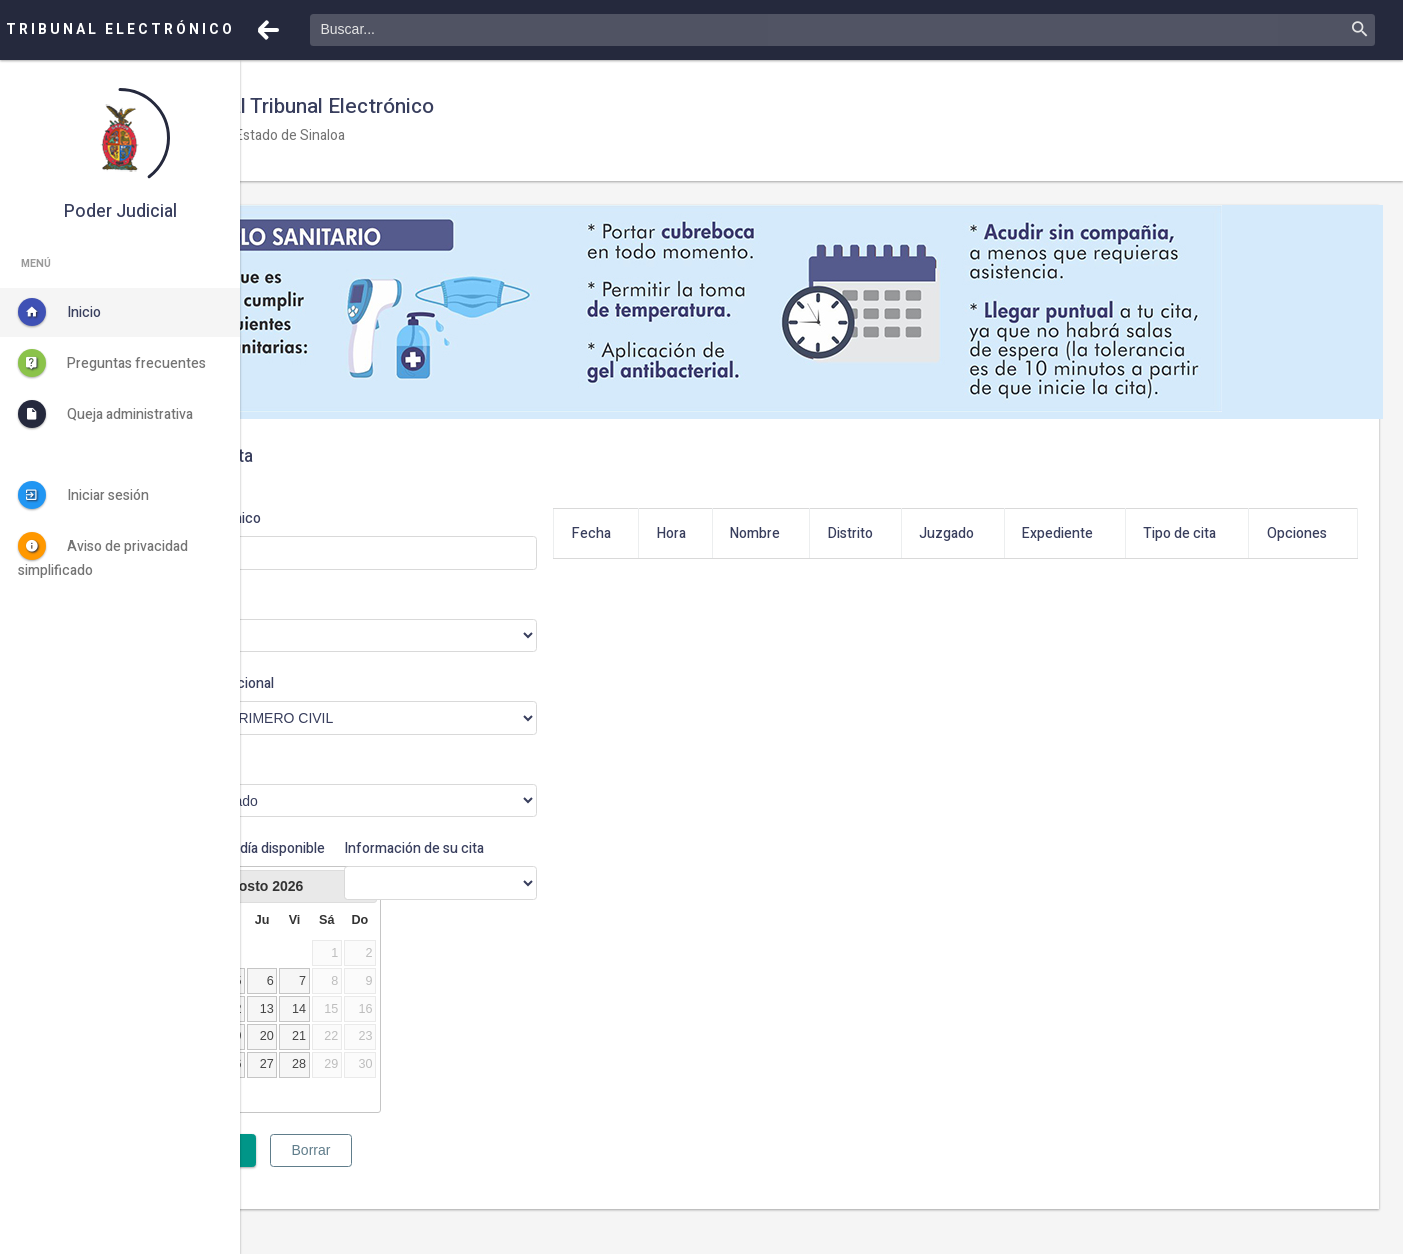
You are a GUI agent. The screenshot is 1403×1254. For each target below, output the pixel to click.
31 (310, 1113)
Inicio (59, 312)
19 (377, 1057)
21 (441, 1057)
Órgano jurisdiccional (350, 683)
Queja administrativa (105, 414)
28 (441, 1085)
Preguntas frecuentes (112, 363)
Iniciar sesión (83, 495)
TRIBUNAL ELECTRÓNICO (120, 29)
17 (310, 1057)
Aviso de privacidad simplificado (103, 556)
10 (310, 1030)
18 (345, 1057)
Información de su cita (533, 848)
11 (345, 1030)
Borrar (453, 1171)
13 (409, 1030)
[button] (268, 30)
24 (310, 1085)
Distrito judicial (330, 601)
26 (377, 1085)
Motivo (306, 766)
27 (409, 1085)
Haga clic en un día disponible (342, 859)
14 (441, 1030)
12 (377, 1030)
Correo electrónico (344, 518)
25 (345, 1085)
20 (409, 1057)
